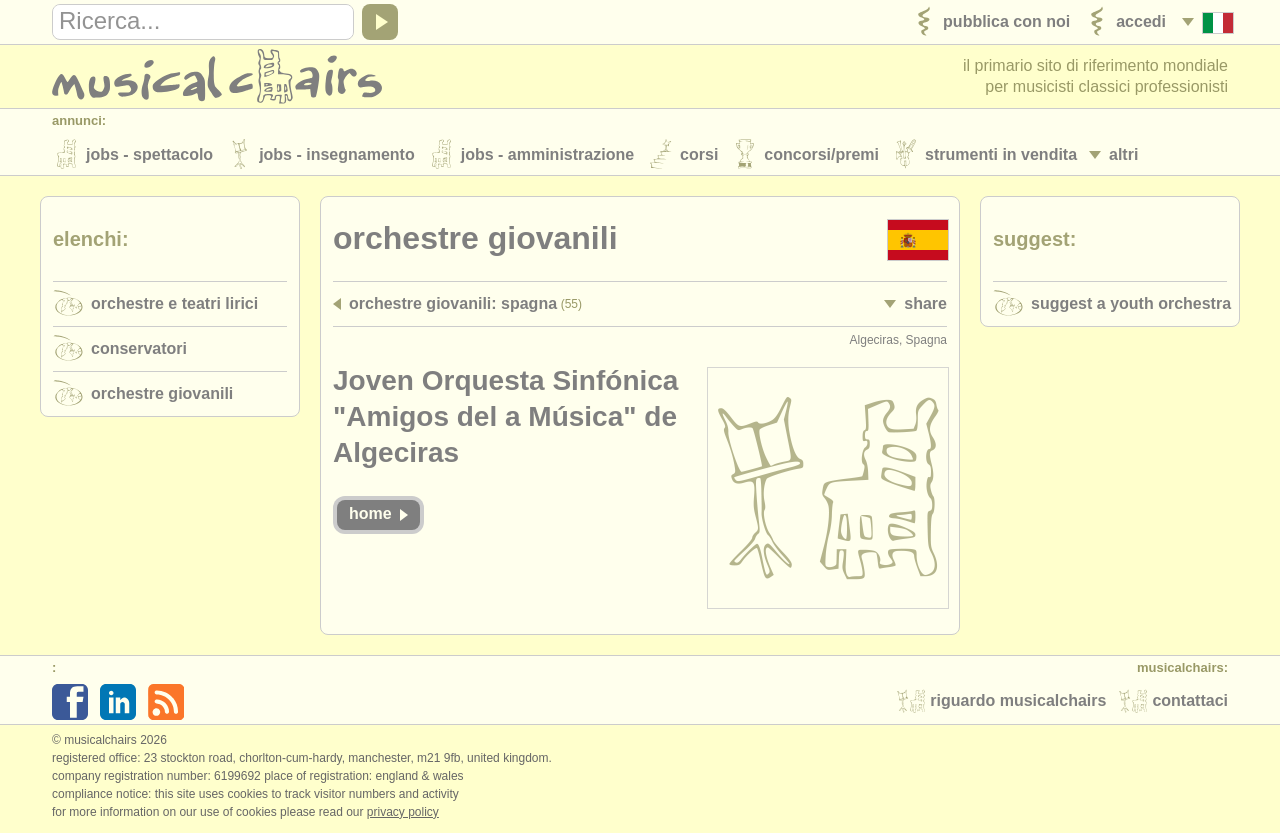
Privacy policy (403, 812)
